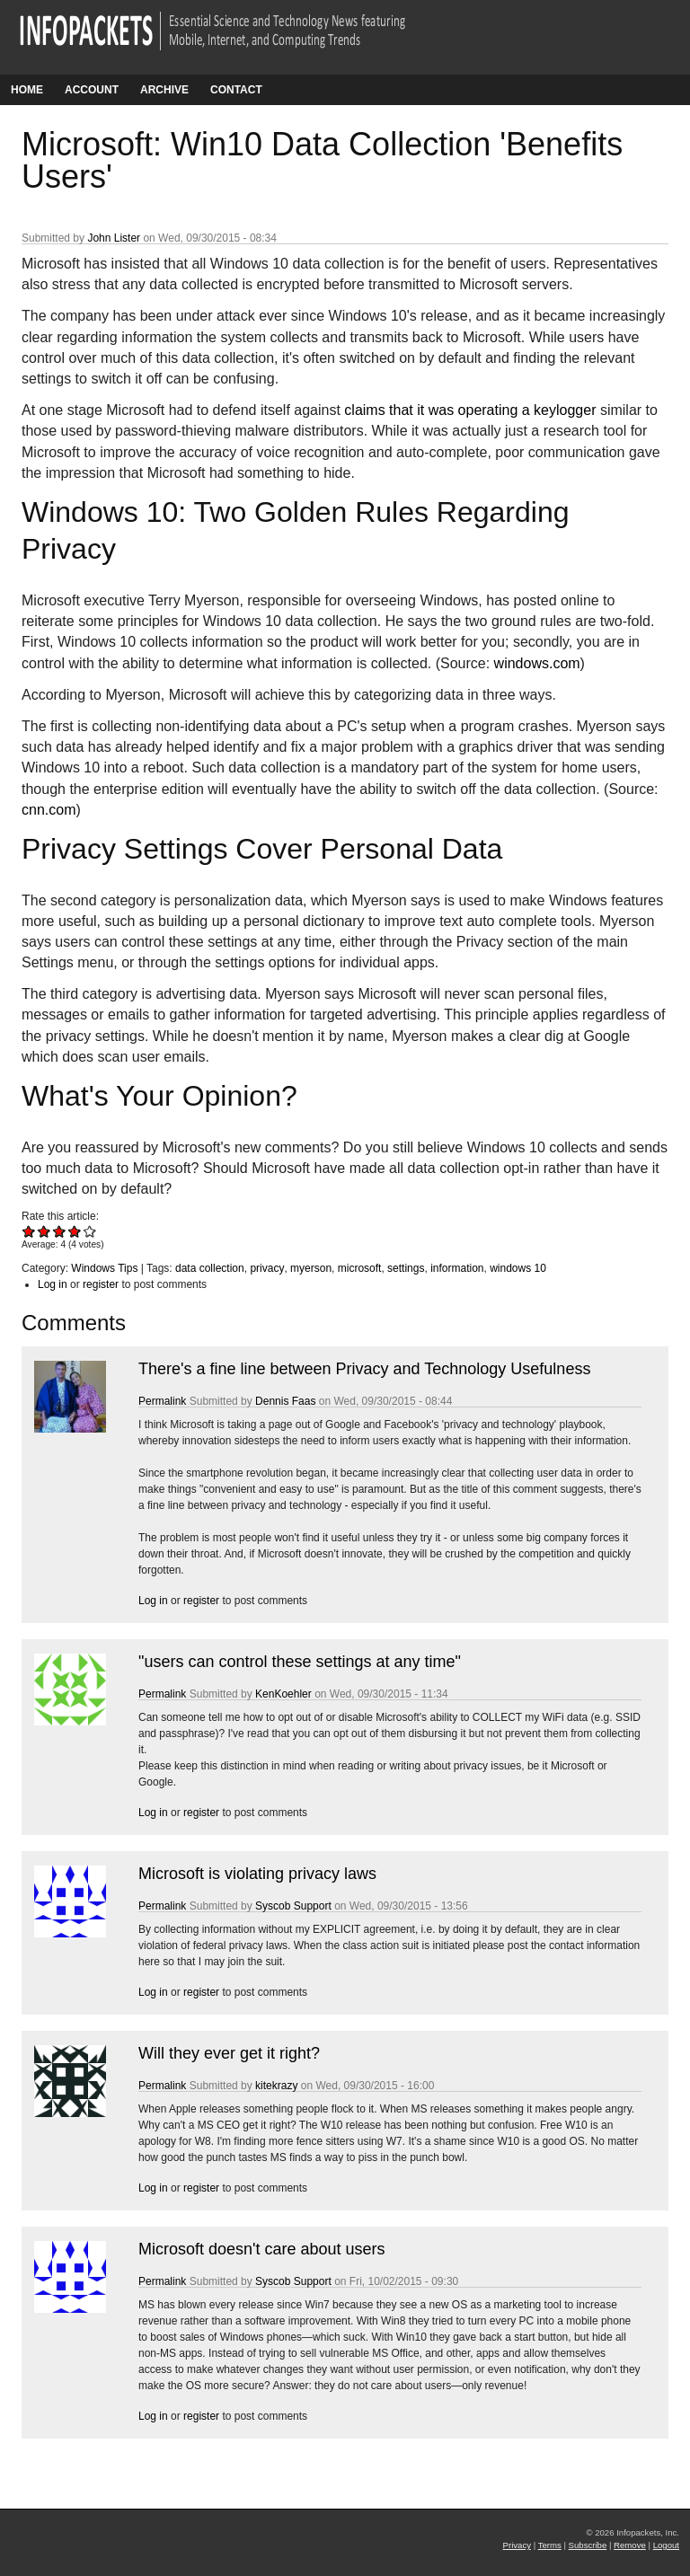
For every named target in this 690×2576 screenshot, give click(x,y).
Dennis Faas (285, 1401)
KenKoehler (283, 1694)
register (101, 1284)
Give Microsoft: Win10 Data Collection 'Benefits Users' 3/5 (59, 1231)
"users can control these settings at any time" (299, 1662)
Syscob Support (293, 1906)
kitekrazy (276, 2085)
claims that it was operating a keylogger (470, 410)
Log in (52, 1284)
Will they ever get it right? (229, 2053)
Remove (630, 2545)
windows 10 (518, 1268)
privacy (267, 1268)
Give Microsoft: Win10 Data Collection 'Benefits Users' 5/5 (90, 1231)
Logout (666, 2545)
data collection (209, 1268)
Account (92, 90)
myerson (311, 1268)
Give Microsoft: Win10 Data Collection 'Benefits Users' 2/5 (44, 1231)
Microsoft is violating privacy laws (257, 1874)
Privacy (517, 2545)
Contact (236, 90)
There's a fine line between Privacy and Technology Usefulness (364, 1369)
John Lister (113, 238)
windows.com (537, 663)
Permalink (162, 1401)
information (456, 1268)
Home (27, 90)
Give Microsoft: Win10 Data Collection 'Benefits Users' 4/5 (75, 1231)
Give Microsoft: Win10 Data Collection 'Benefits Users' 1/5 (29, 1231)
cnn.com (48, 809)
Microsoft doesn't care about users (261, 2249)
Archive (164, 90)
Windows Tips (104, 1268)
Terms (550, 2545)
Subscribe (588, 2545)
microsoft (360, 1268)
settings (405, 1268)
